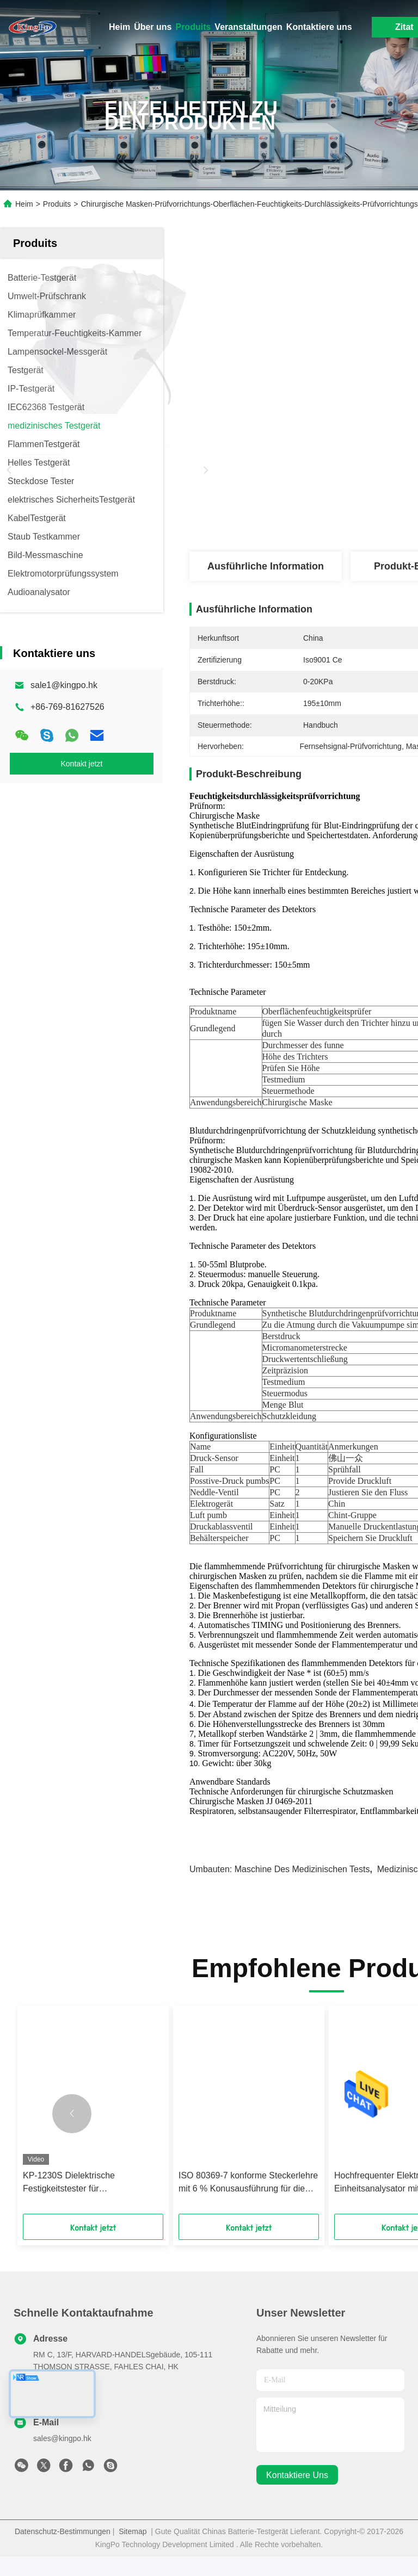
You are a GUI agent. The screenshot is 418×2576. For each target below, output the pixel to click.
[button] (71, 2133)
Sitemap (132, 2551)
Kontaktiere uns (319, 27)
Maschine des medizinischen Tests (302, 1888)
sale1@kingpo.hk (63, 685)
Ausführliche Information (265, 566)
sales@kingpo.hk (62, 2458)
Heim (119, 27)
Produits (193, 27)
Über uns (152, 27)
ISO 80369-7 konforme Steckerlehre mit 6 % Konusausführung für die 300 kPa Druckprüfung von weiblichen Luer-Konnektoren (248, 2202)
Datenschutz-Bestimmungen (62, 2551)
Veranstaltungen (248, 27)
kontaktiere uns (297, 2494)
